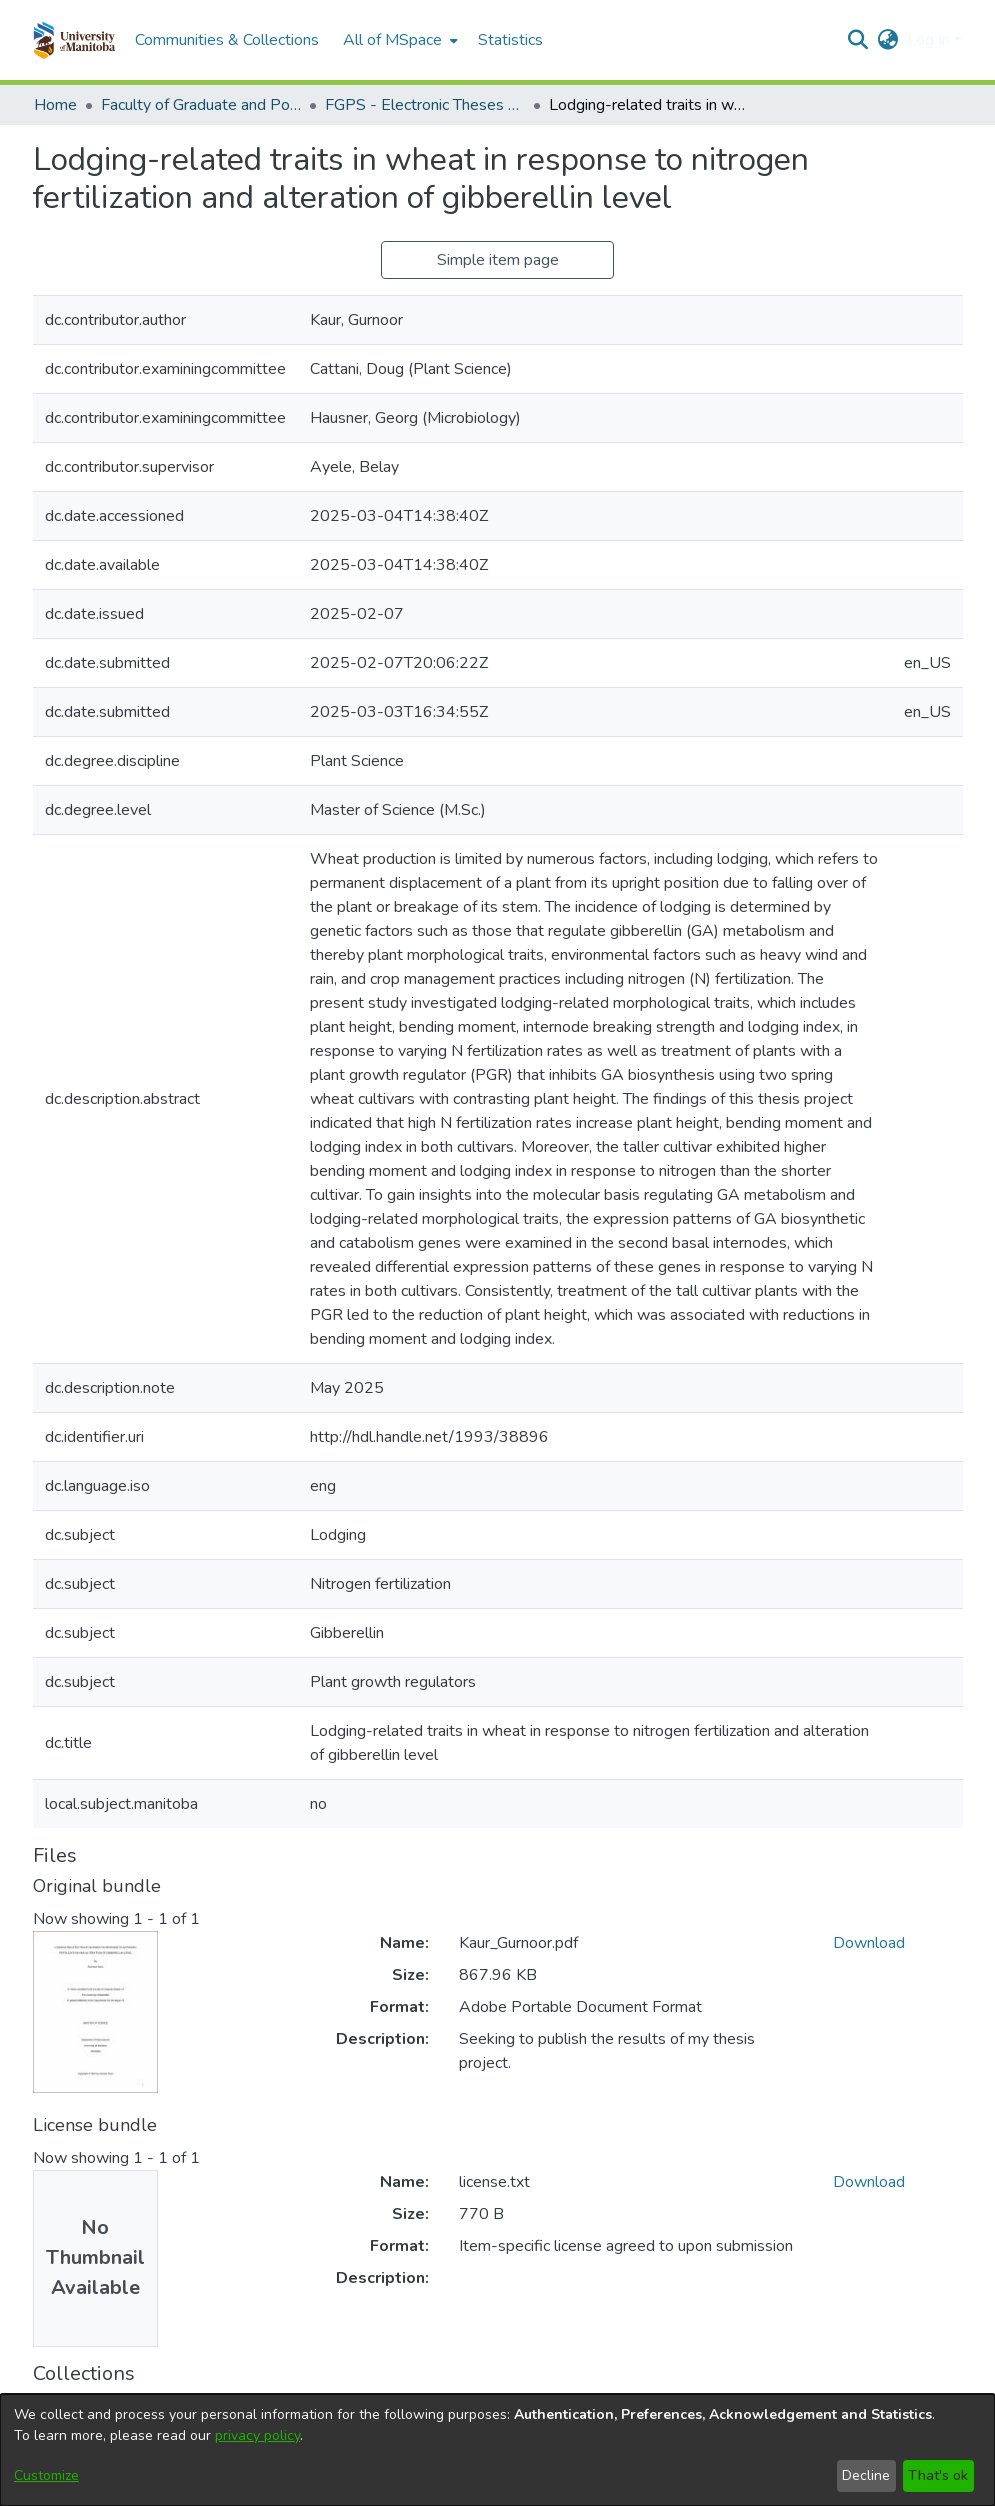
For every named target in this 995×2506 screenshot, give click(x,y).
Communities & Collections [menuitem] (227, 40)
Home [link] (55, 105)
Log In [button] (930, 40)
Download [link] (869, 1943)
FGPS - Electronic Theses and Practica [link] (425, 105)
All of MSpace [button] (392, 40)
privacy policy (257, 2435)
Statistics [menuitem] (510, 40)
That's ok (938, 2475)
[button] (74, 40)
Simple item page (498, 260)
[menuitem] (398, 40)
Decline (866, 2475)
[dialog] (497, 2450)
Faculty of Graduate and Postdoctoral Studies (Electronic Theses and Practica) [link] (201, 105)
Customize (46, 2475)
